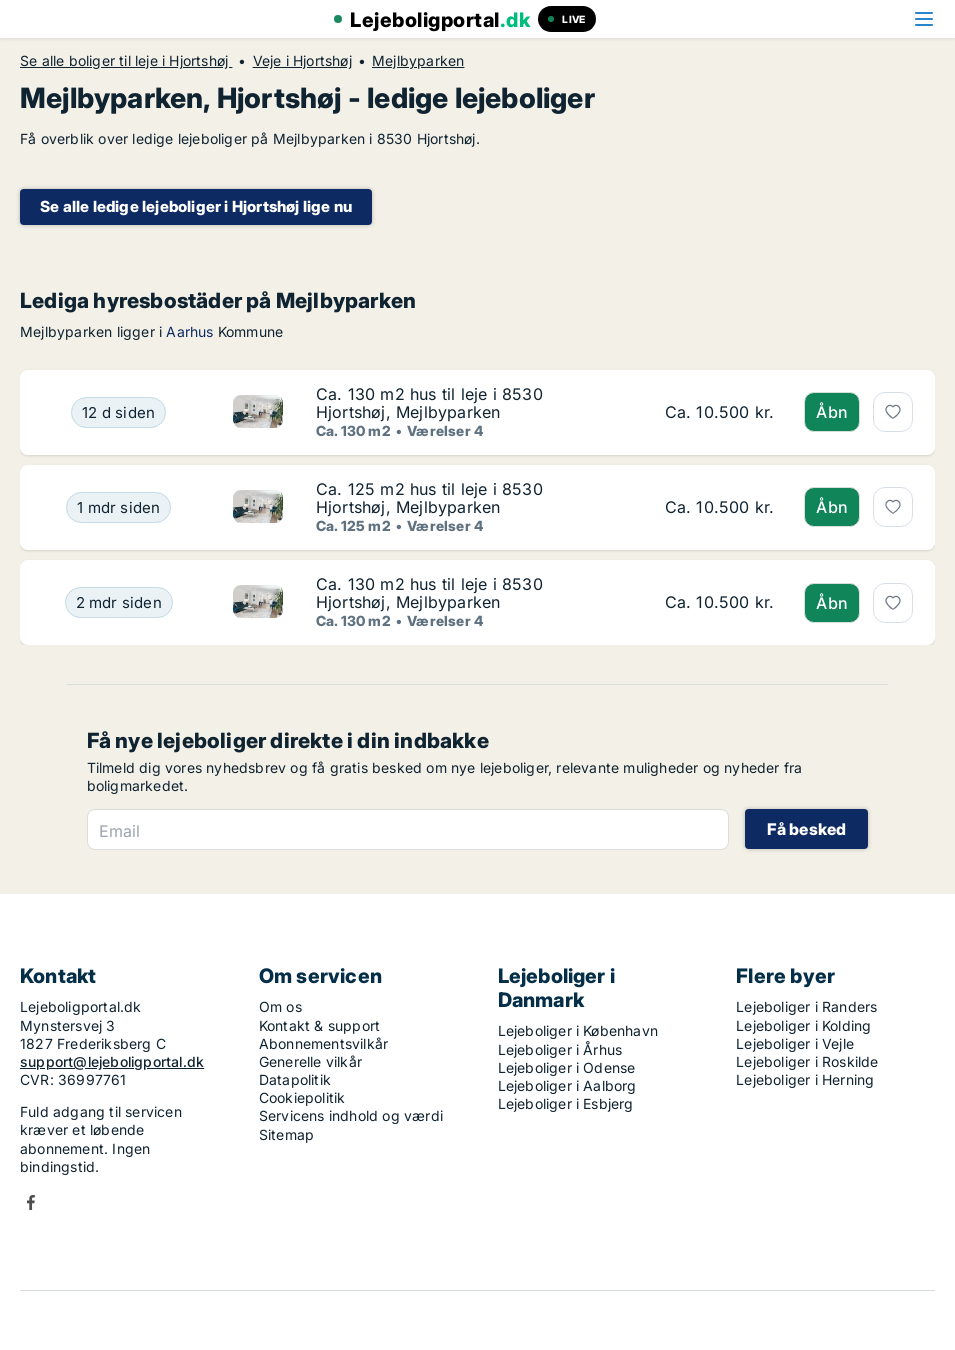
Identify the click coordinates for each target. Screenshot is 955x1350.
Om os (280, 1006)
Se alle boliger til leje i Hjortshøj (126, 61)
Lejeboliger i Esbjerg (566, 1103)
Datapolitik (295, 1079)
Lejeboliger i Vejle (795, 1043)
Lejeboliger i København (578, 1030)
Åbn (832, 412)
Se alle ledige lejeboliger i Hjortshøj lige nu (196, 206)
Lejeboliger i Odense (567, 1067)
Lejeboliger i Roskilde (807, 1061)
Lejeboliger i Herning (805, 1079)
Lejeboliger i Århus (560, 1049)
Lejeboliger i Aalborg (567, 1085)
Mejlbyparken (418, 61)
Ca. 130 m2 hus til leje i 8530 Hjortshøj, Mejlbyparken (429, 403)
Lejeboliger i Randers (806, 1006)
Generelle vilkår (310, 1061)
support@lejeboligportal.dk (112, 1061)
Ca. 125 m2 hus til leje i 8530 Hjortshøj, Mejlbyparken (429, 498)
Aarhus (189, 331)
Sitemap (286, 1134)
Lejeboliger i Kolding (803, 1025)
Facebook (31, 1202)
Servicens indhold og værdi (351, 1115)
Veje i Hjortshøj (302, 61)
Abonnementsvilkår (323, 1043)
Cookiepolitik (302, 1097)
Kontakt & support (319, 1025)
